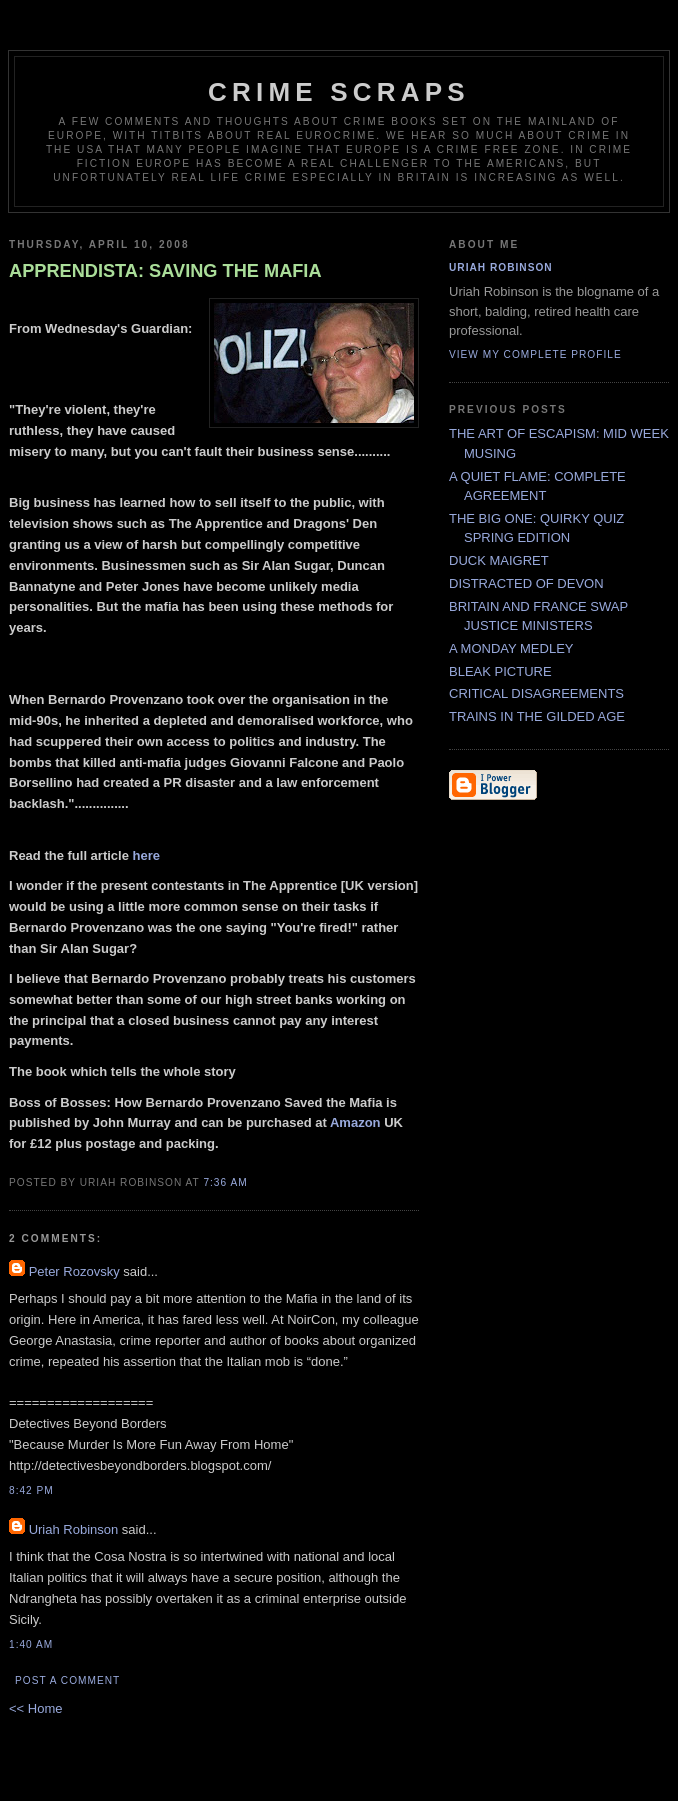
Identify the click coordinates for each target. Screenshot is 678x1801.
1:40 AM (31, 1644)
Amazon (355, 1122)
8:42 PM (31, 1490)
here (146, 855)
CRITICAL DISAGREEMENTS (536, 693)
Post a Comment (67, 1680)
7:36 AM (225, 1182)
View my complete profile (535, 354)
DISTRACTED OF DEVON (526, 583)
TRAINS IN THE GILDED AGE (537, 716)
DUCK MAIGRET (499, 560)
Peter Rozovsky (74, 1271)
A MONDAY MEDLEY (511, 648)
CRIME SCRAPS (339, 92)
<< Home (35, 1708)
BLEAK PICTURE (500, 671)
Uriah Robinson (74, 1529)
